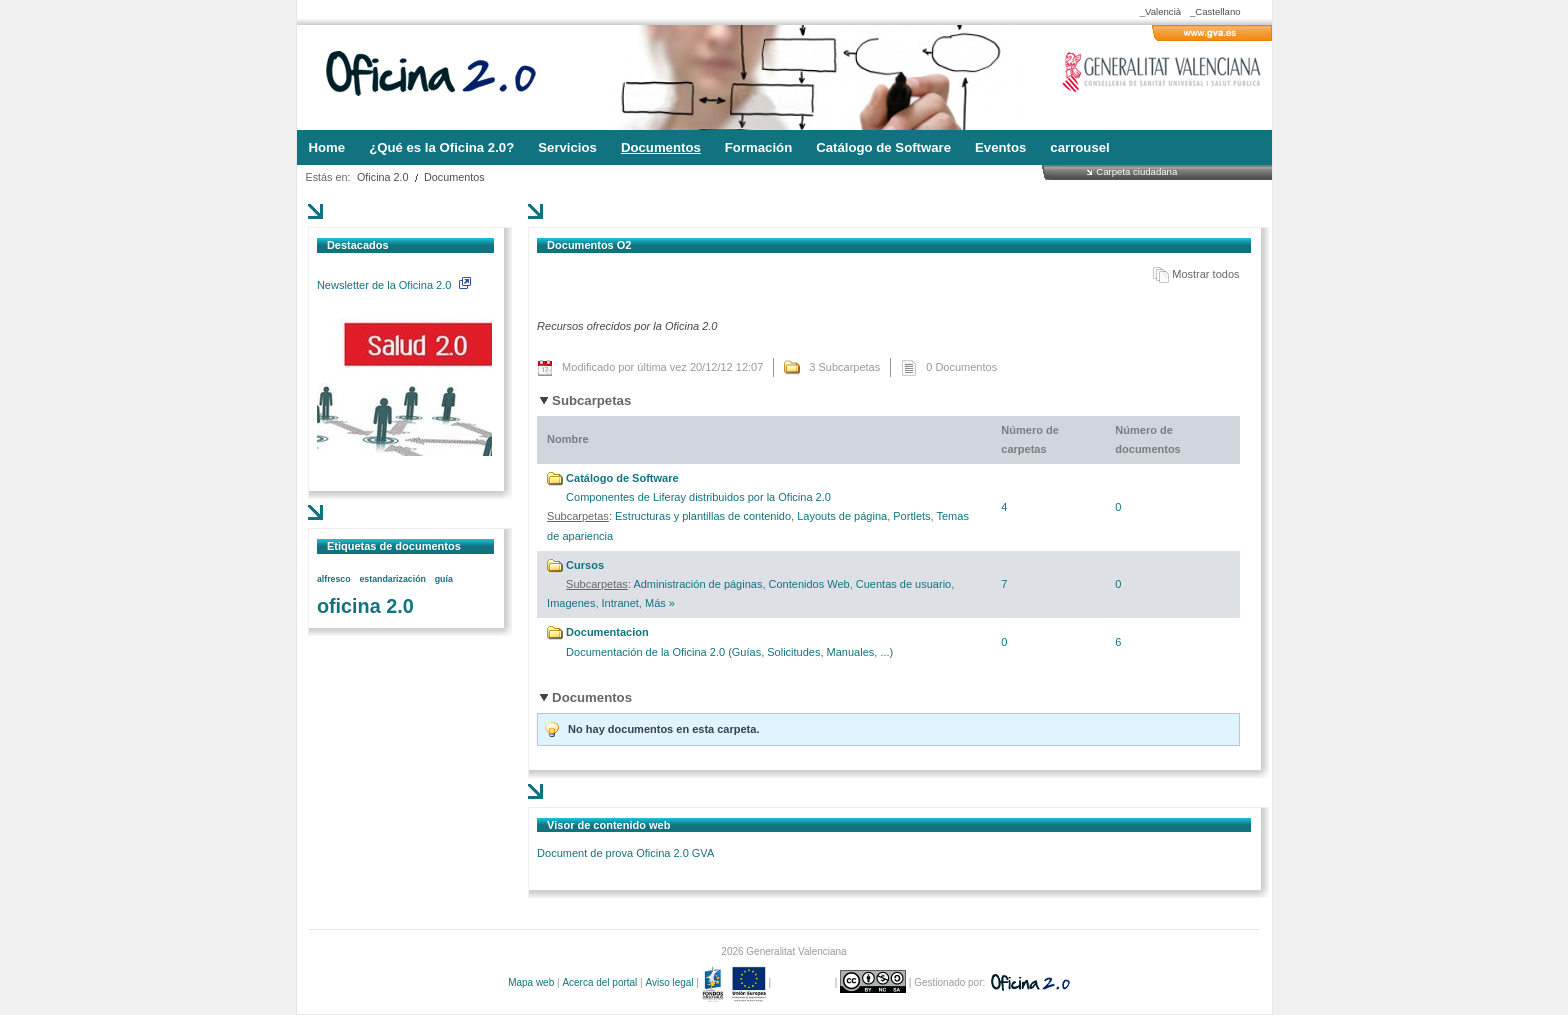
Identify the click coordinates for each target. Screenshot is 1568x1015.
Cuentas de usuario (903, 584)
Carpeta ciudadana (1136, 171)
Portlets (911, 516)
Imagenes (571, 603)
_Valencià (1160, 11)
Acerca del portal (599, 982)
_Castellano (1215, 11)
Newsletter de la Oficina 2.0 (394, 285)
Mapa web (531, 982)
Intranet (620, 603)
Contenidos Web (809, 584)
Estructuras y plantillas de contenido (703, 516)
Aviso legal (669, 982)
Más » (660, 603)
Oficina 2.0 (383, 177)
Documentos (454, 177)
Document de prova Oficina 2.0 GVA (625, 853)
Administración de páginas (697, 584)
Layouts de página (842, 516)
